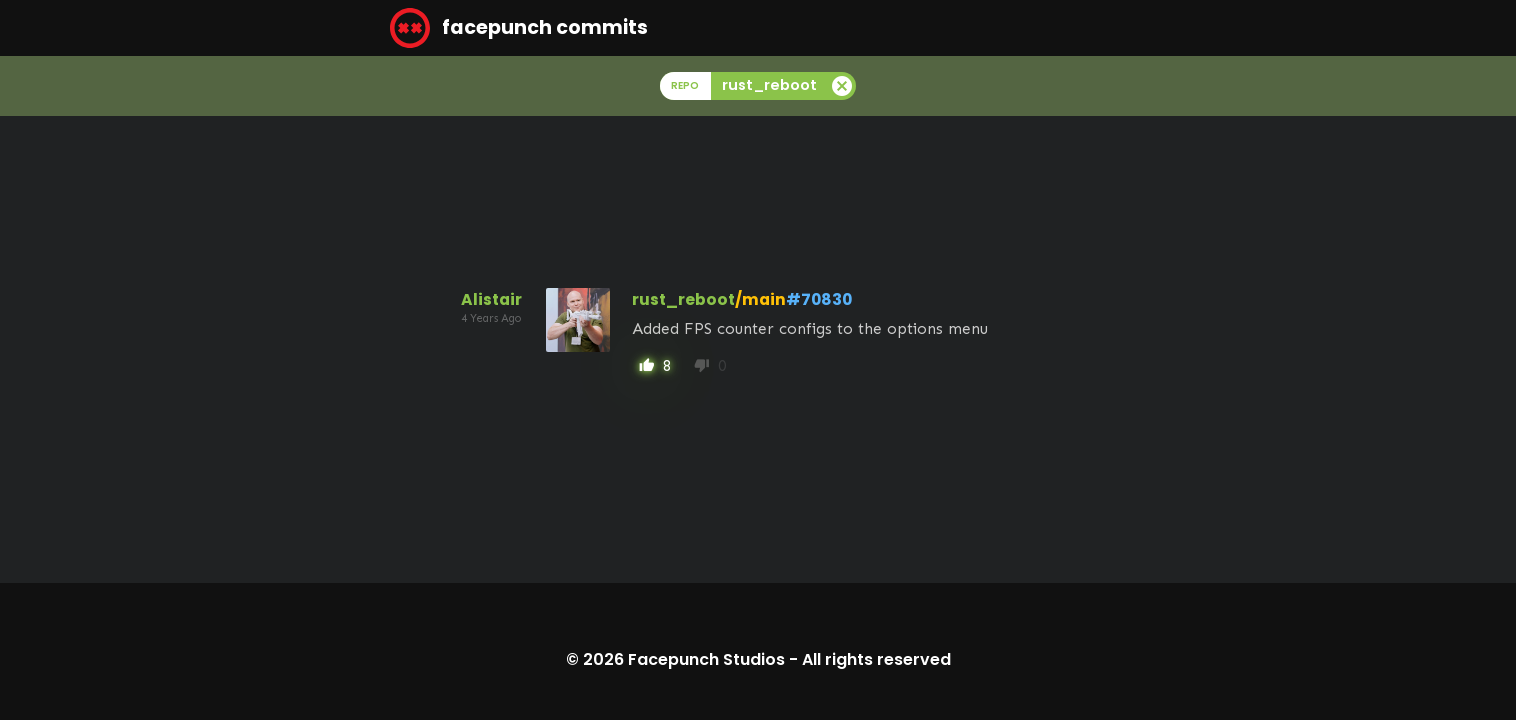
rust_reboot (683, 299)
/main (760, 299)
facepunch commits (519, 28)
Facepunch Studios (706, 659)
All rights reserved (876, 659)
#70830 (819, 299)
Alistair (491, 299)
